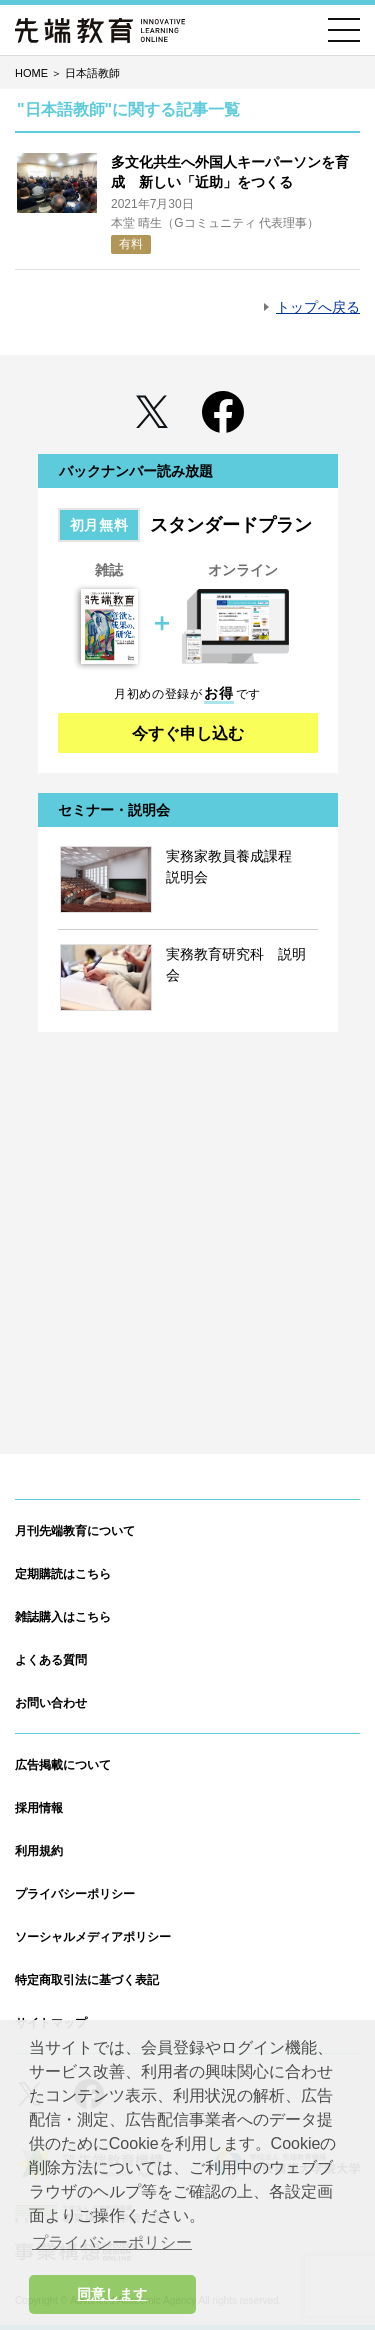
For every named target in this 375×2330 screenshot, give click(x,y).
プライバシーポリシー (75, 1894)
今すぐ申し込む (188, 733)
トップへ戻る (318, 307)
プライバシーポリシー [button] (112, 2242)
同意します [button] (112, 2294)
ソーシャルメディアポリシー (93, 1937)
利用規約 (39, 1851)
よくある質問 (51, 1660)
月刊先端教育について (75, 1531)
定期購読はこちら (63, 1574)
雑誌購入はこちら (63, 1617)
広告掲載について (63, 1765)
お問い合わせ (51, 1703)
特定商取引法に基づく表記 (87, 1980)
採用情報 (39, 1808)
